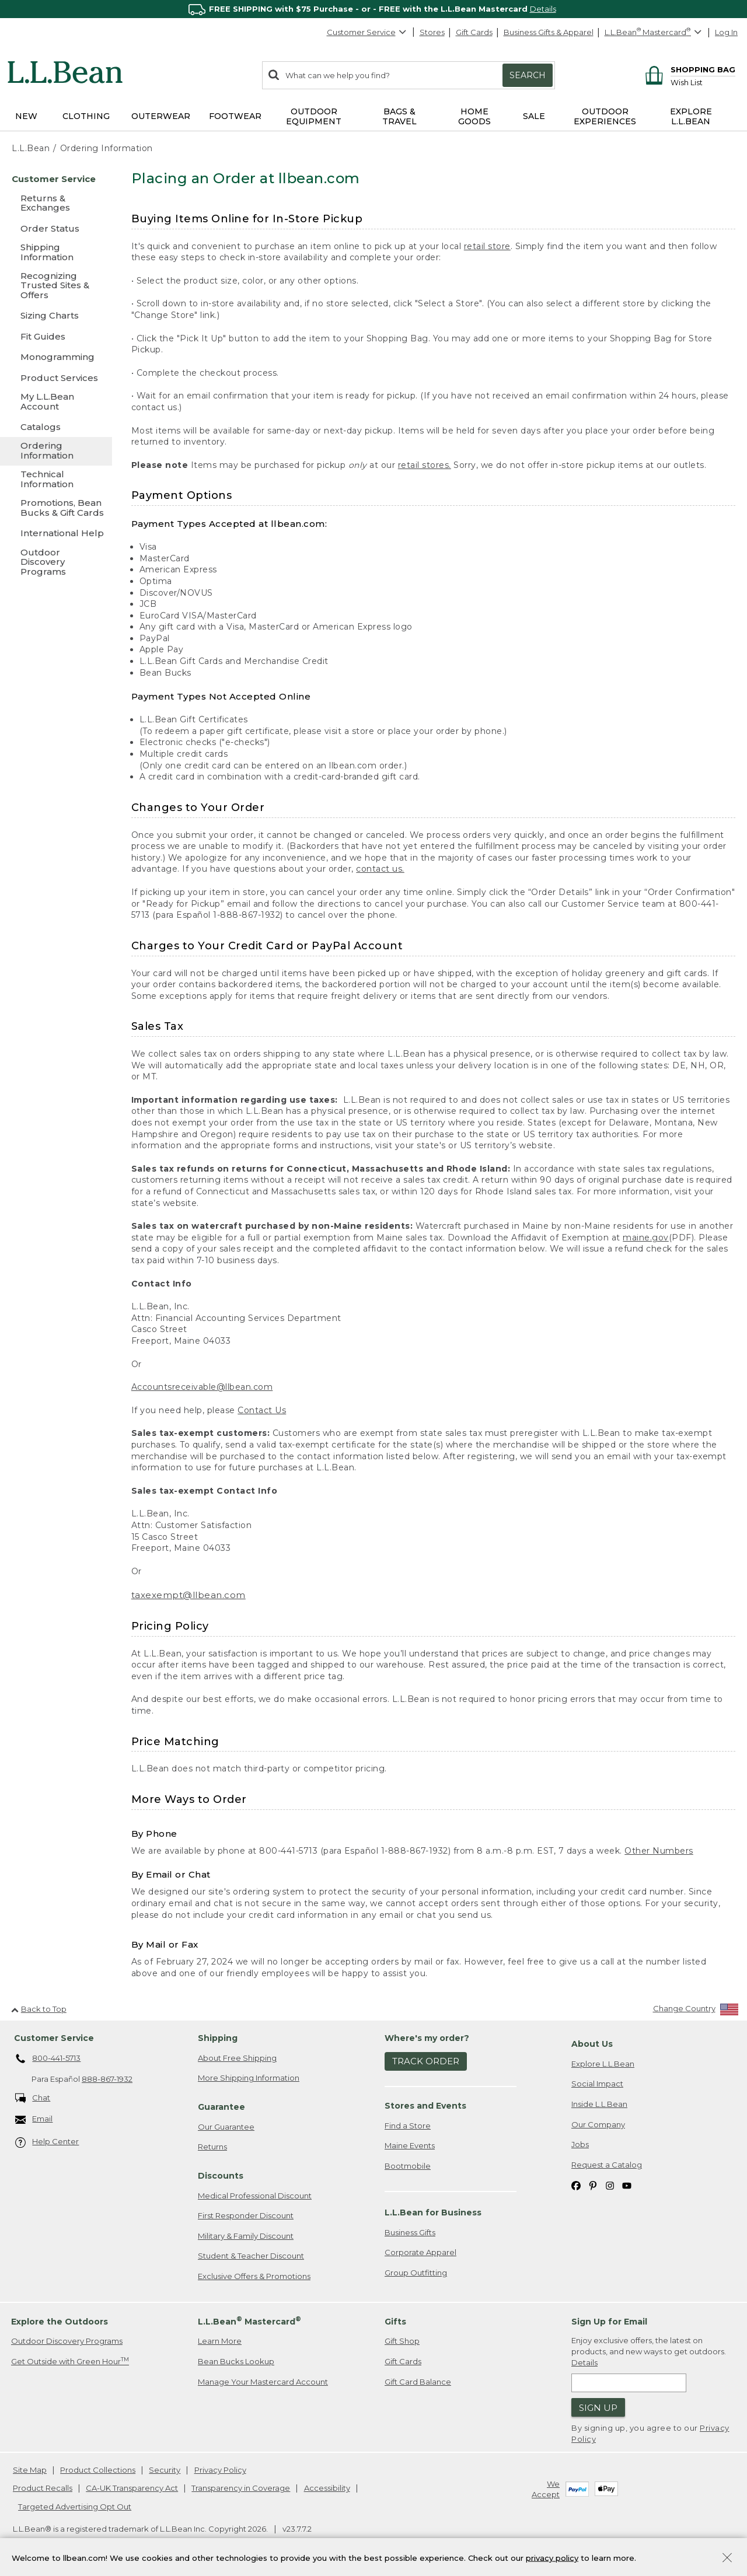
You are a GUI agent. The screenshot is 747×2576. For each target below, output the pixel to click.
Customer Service (367, 32)
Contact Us (262, 1410)
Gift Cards (474, 32)
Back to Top (39, 2009)
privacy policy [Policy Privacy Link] (552, 2557)
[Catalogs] (56, 427)
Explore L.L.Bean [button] (691, 116)
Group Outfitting (416, 2272)
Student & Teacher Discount (251, 2255)
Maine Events (410, 2145)
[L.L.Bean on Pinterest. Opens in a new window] (593, 2184)
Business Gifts (410, 2232)
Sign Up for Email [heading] (609, 2321)
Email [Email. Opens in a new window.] (34, 2119)
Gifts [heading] (395, 2321)
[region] (373, 9)
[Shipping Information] (56, 253)
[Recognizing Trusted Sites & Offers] (56, 286)
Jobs (580, 2144)
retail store (487, 246)
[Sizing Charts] (56, 315)
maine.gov (646, 1237)
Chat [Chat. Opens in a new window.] (33, 2098)
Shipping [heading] (218, 2038)
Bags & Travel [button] (399, 116)
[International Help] (56, 533)
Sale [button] (534, 116)
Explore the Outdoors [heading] (59, 2321)
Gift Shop (402, 2341)
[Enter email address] (628, 2383)
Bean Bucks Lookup (236, 2361)
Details (543, 8)
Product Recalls (42, 2488)
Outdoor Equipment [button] (313, 116)
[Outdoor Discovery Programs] (56, 563)
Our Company (598, 2124)
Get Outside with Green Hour (70, 2361)
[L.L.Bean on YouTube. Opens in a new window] (626, 2184)
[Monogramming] (56, 357)
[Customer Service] (56, 179)
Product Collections (97, 2469)
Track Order (425, 2061)
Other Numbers (658, 1851)
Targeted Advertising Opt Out (74, 2506)
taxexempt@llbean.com (188, 1594)
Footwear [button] (235, 116)
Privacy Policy (220, 2469)
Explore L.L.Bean (602, 2063)
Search (527, 75)
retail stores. (424, 465)
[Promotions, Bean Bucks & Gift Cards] (56, 508)
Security (164, 2469)
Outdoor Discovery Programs (67, 2341)
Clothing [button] (86, 116)
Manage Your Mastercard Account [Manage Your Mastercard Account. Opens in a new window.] (263, 2381)
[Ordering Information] (56, 451)
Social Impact (597, 2083)
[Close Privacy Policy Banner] (727, 2558)
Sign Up (598, 2407)
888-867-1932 (107, 2079)
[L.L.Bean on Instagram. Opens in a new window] (610, 2184)
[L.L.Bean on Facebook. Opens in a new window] (576, 2184)
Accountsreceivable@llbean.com (202, 1387)
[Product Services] (56, 378)
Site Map (30, 2469)
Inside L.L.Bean (599, 2104)
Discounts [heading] (220, 2175)
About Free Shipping (237, 2058)
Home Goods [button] (474, 116)
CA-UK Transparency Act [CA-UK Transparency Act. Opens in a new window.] (132, 2488)
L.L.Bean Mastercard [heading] (249, 2320)
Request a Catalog (606, 2164)
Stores (432, 32)
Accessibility (327, 2488)
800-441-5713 (48, 2059)
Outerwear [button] (160, 116)
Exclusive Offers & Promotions (254, 2276)
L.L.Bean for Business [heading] (433, 2212)
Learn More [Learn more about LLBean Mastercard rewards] (220, 2341)
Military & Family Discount (246, 2236)
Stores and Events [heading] (425, 2105)
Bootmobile (408, 2165)
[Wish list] (703, 82)
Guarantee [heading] (221, 2107)
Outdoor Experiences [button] (605, 116)
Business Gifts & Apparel (549, 32)
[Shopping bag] (688, 69)
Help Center (47, 2142)
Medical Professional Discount (255, 2195)
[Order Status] (56, 228)
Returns (212, 2146)
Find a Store (408, 2125)
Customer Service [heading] (54, 2038)
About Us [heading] (592, 2044)
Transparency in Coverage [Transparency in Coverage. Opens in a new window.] (240, 2488)
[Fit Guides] (56, 336)
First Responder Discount (246, 2215)
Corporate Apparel (420, 2252)
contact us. (380, 869)
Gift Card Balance (418, 2381)
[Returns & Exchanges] (56, 204)
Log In (726, 32)
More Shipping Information (248, 2077)
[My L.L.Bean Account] (56, 402)
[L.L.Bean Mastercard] (654, 32)
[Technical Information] (56, 480)
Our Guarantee (226, 2126)
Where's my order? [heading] (427, 2038)
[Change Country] (696, 2010)
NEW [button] (26, 116)
